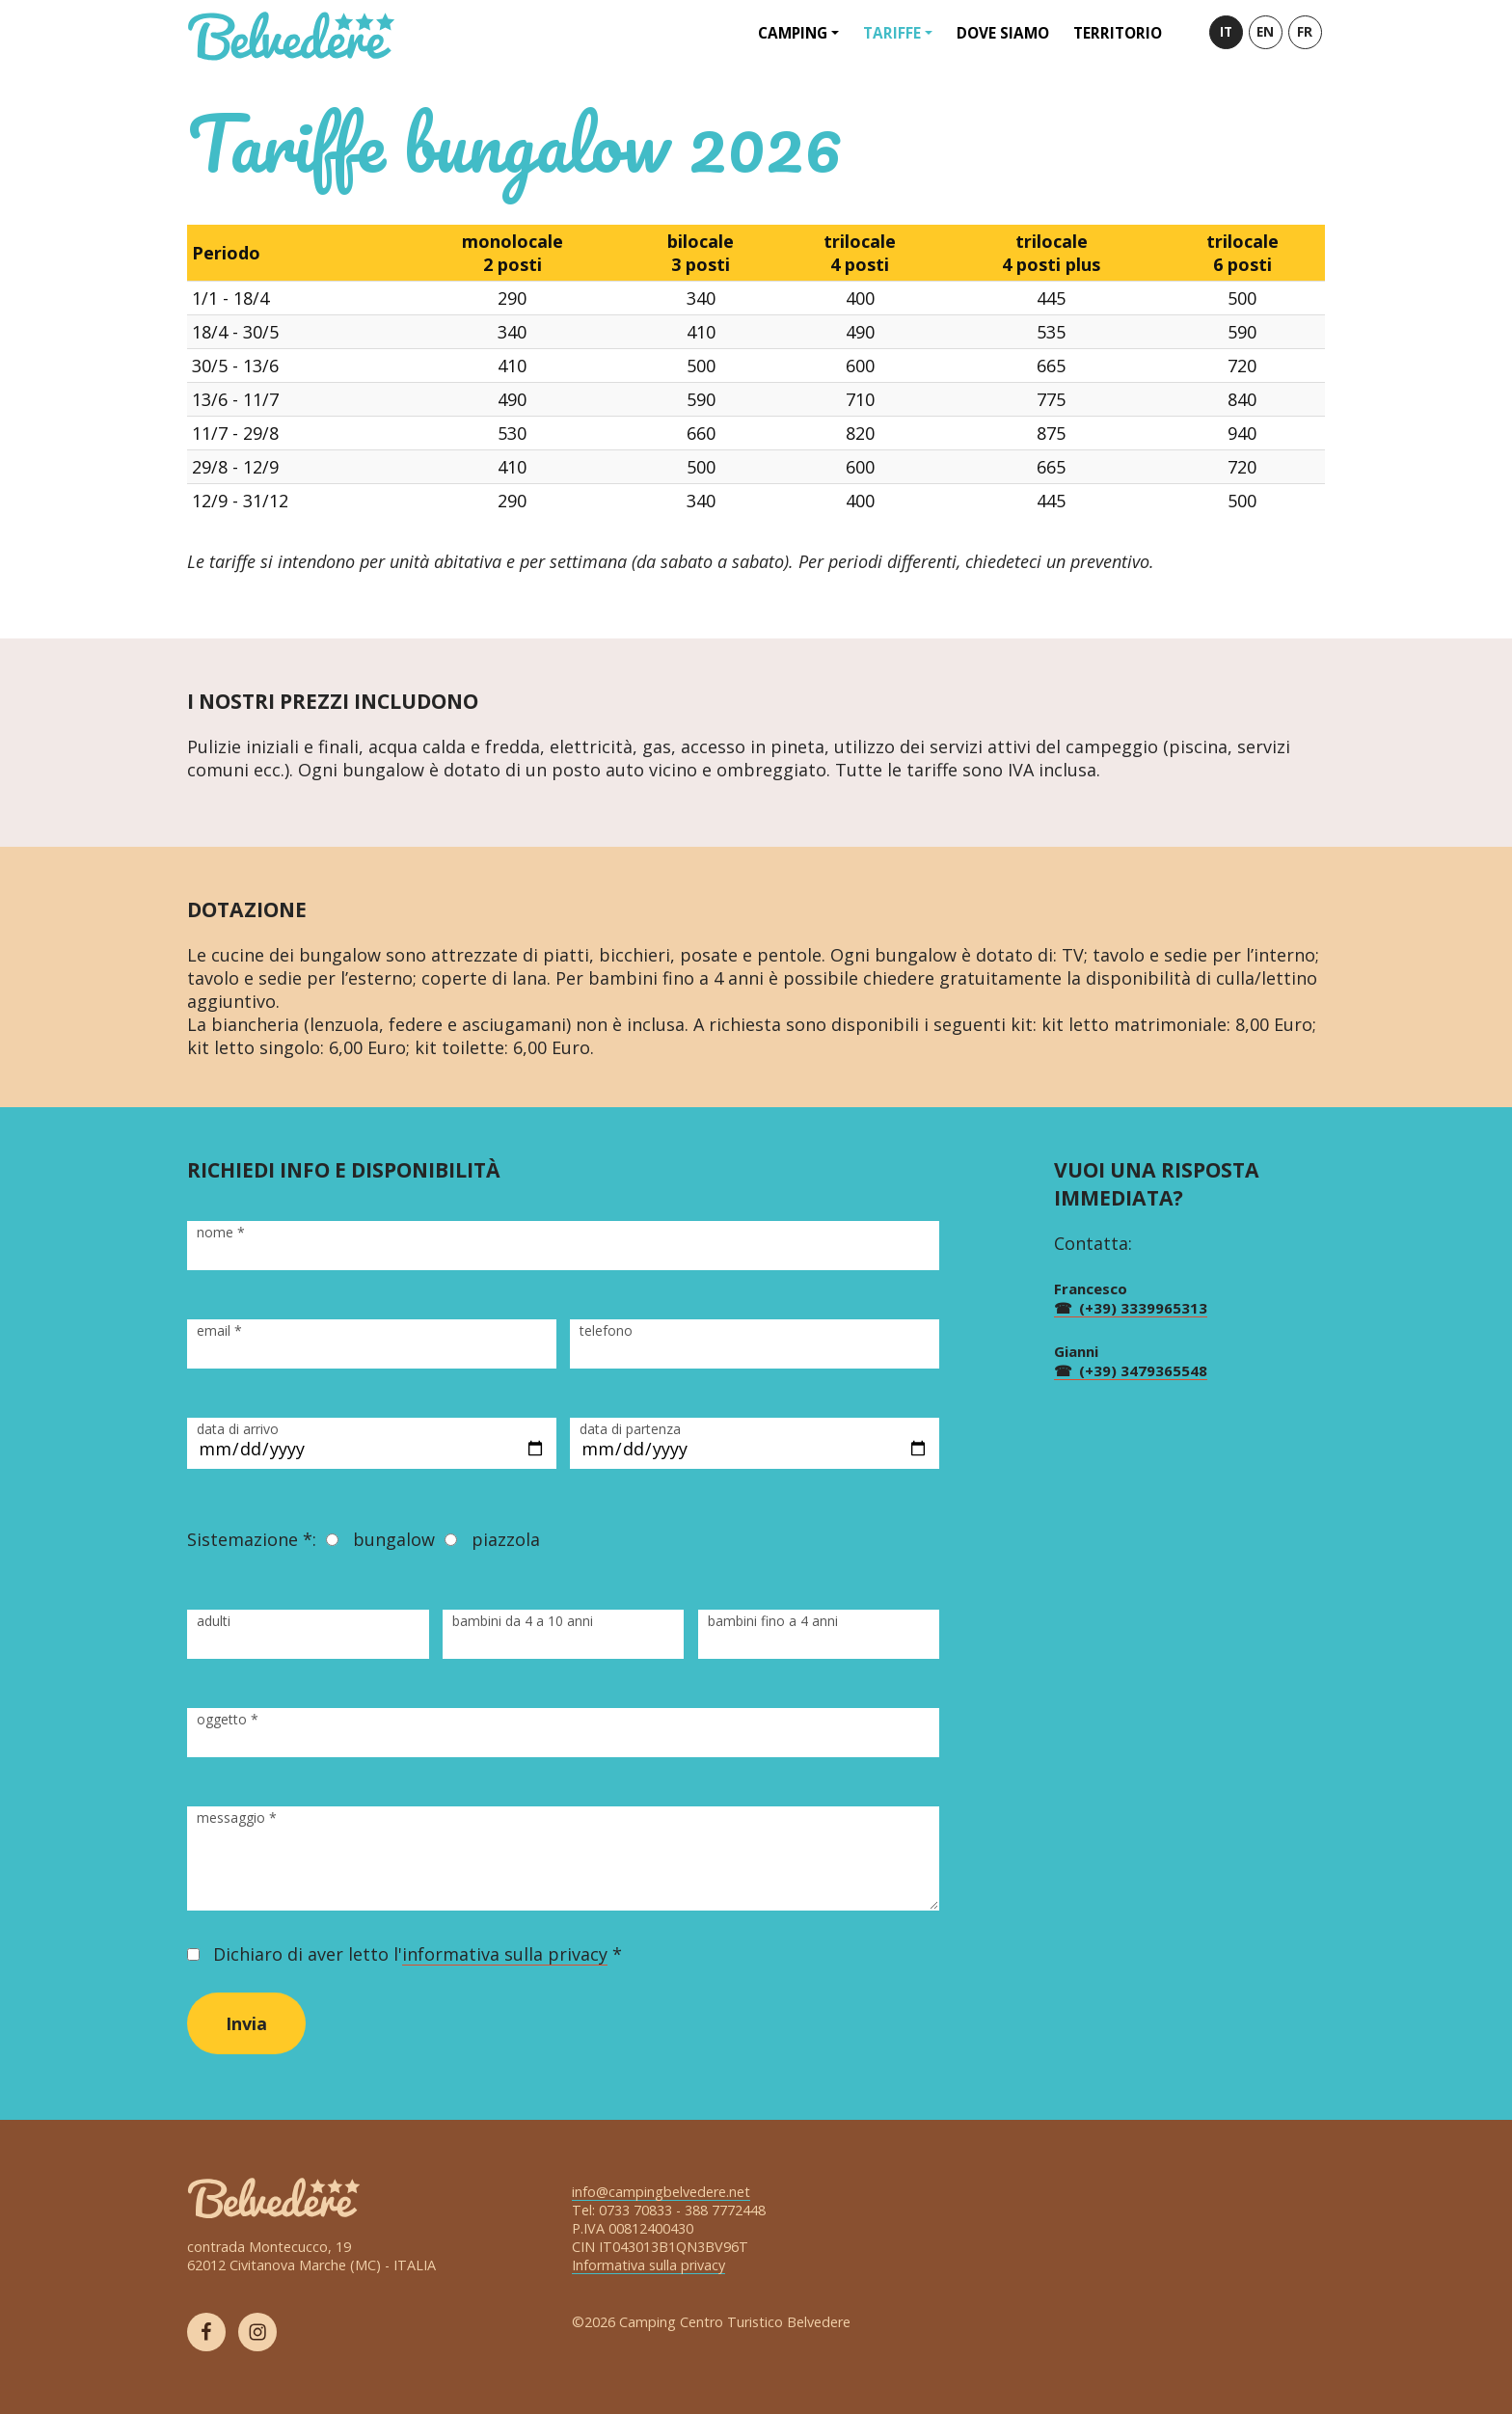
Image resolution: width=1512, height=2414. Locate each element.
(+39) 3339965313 (1143, 1307)
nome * (221, 1232)
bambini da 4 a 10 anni (522, 1621)
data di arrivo (238, 1429)
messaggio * (237, 1817)
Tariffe (892, 32)
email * (219, 1330)
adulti (213, 1621)
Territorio (1117, 32)
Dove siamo (1003, 32)
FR (1304, 32)
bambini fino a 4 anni (773, 1621)
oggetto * (227, 1719)
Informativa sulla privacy (648, 2265)
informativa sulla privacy (505, 1954)
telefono (606, 1330)
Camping (792, 32)
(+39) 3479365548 (1143, 1370)
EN (1265, 32)
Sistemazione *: (251, 1539)
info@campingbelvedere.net (661, 2192)
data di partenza (630, 1429)
